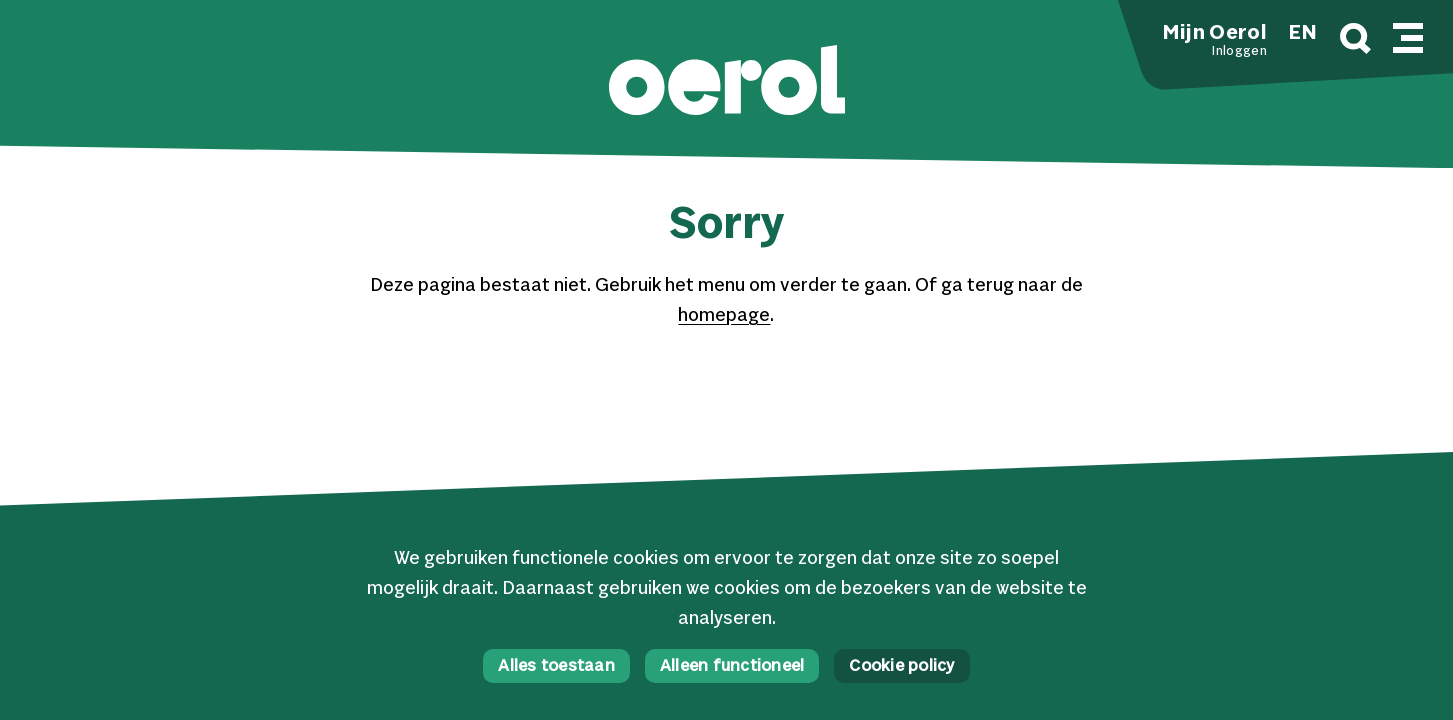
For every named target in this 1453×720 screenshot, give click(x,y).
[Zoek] (1355, 41)
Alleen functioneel (732, 666)
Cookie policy (901, 666)
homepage (724, 316)
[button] (727, 82)
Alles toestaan (556, 666)
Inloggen (1239, 52)
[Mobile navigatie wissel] (1408, 35)
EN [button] (1303, 34)
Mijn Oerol (1215, 34)
